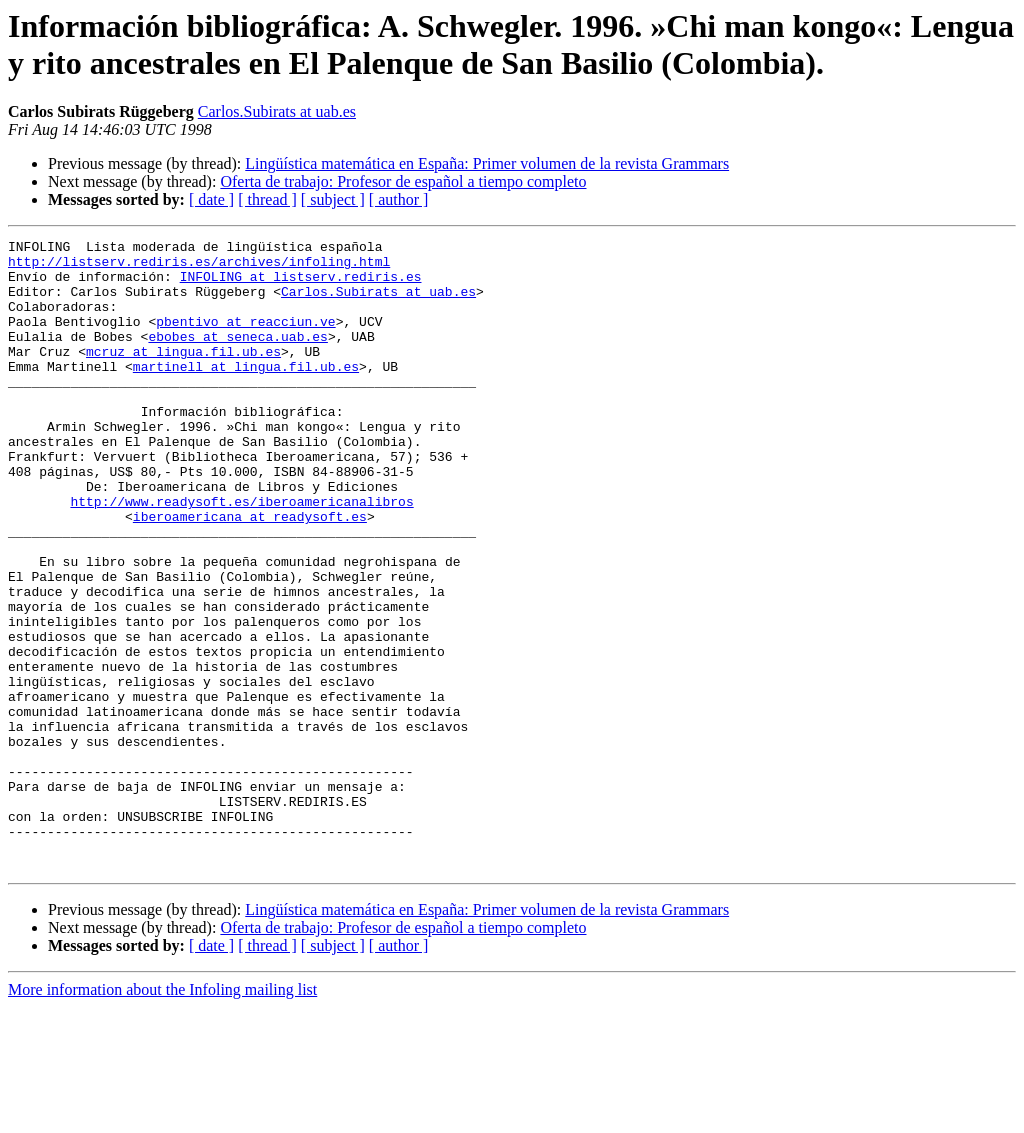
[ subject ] (333, 199)
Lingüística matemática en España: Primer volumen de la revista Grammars (487, 163)
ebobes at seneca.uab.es (237, 357)
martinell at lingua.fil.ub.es (246, 393)
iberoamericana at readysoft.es (250, 573)
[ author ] (399, 199)
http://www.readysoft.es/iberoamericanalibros (241, 555)
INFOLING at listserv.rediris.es (301, 285)
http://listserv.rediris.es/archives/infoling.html (199, 267)
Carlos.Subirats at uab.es (277, 111)
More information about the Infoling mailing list (162, 1115)
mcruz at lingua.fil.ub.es (183, 375)
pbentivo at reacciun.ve (245, 339)
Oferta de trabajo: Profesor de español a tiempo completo (403, 181)
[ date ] (211, 199)
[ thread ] (267, 199)
